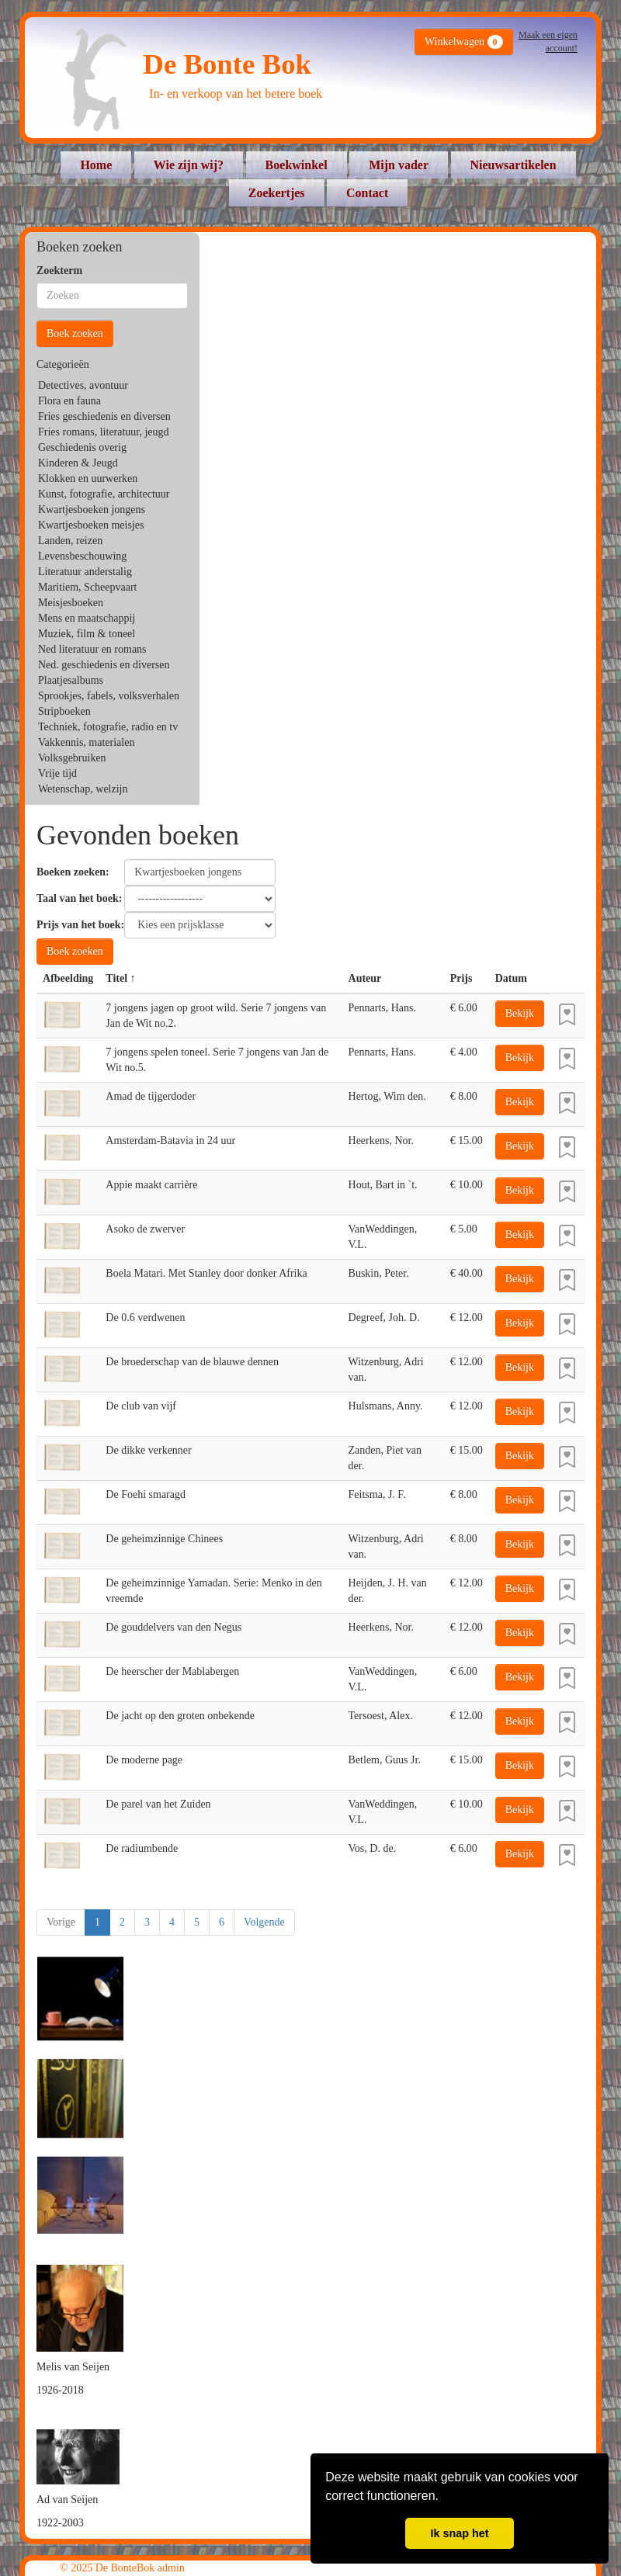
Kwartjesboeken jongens (91, 509)
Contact (367, 192)
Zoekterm (59, 270)
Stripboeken (64, 711)
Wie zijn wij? (189, 165)
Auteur (365, 978)
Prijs (461, 978)
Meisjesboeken (70, 602)
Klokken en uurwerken (87, 478)
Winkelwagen (464, 42)
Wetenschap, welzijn (83, 789)
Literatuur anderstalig (85, 571)
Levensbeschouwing (82, 556)
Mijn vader (398, 165)
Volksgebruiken (72, 758)
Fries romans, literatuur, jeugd (103, 432)
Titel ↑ (120, 978)
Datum (511, 978)
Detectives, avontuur (83, 385)
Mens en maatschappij (86, 618)
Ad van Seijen (67, 2499)
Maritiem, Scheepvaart (87, 587)
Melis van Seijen (72, 2367)
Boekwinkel (296, 165)
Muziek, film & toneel (86, 634)
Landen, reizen (70, 540)
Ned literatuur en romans (92, 649)
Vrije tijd (57, 773)
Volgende (264, 1922)
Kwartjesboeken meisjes (91, 525)
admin (171, 2568)
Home (96, 165)
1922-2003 (60, 2523)
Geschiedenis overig (82, 447)
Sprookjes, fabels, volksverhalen (108, 696)
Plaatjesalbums (70, 680)
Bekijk (519, 1013)
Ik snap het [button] (459, 2533)
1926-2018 (60, 2390)
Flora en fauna (69, 401)
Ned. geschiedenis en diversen (104, 665)
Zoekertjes (276, 192)
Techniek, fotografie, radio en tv (108, 727)
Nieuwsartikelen (513, 165)
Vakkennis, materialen (86, 742)
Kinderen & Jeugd (78, 463)
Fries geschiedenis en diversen (104, 416)
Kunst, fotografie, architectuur (104, 494)
